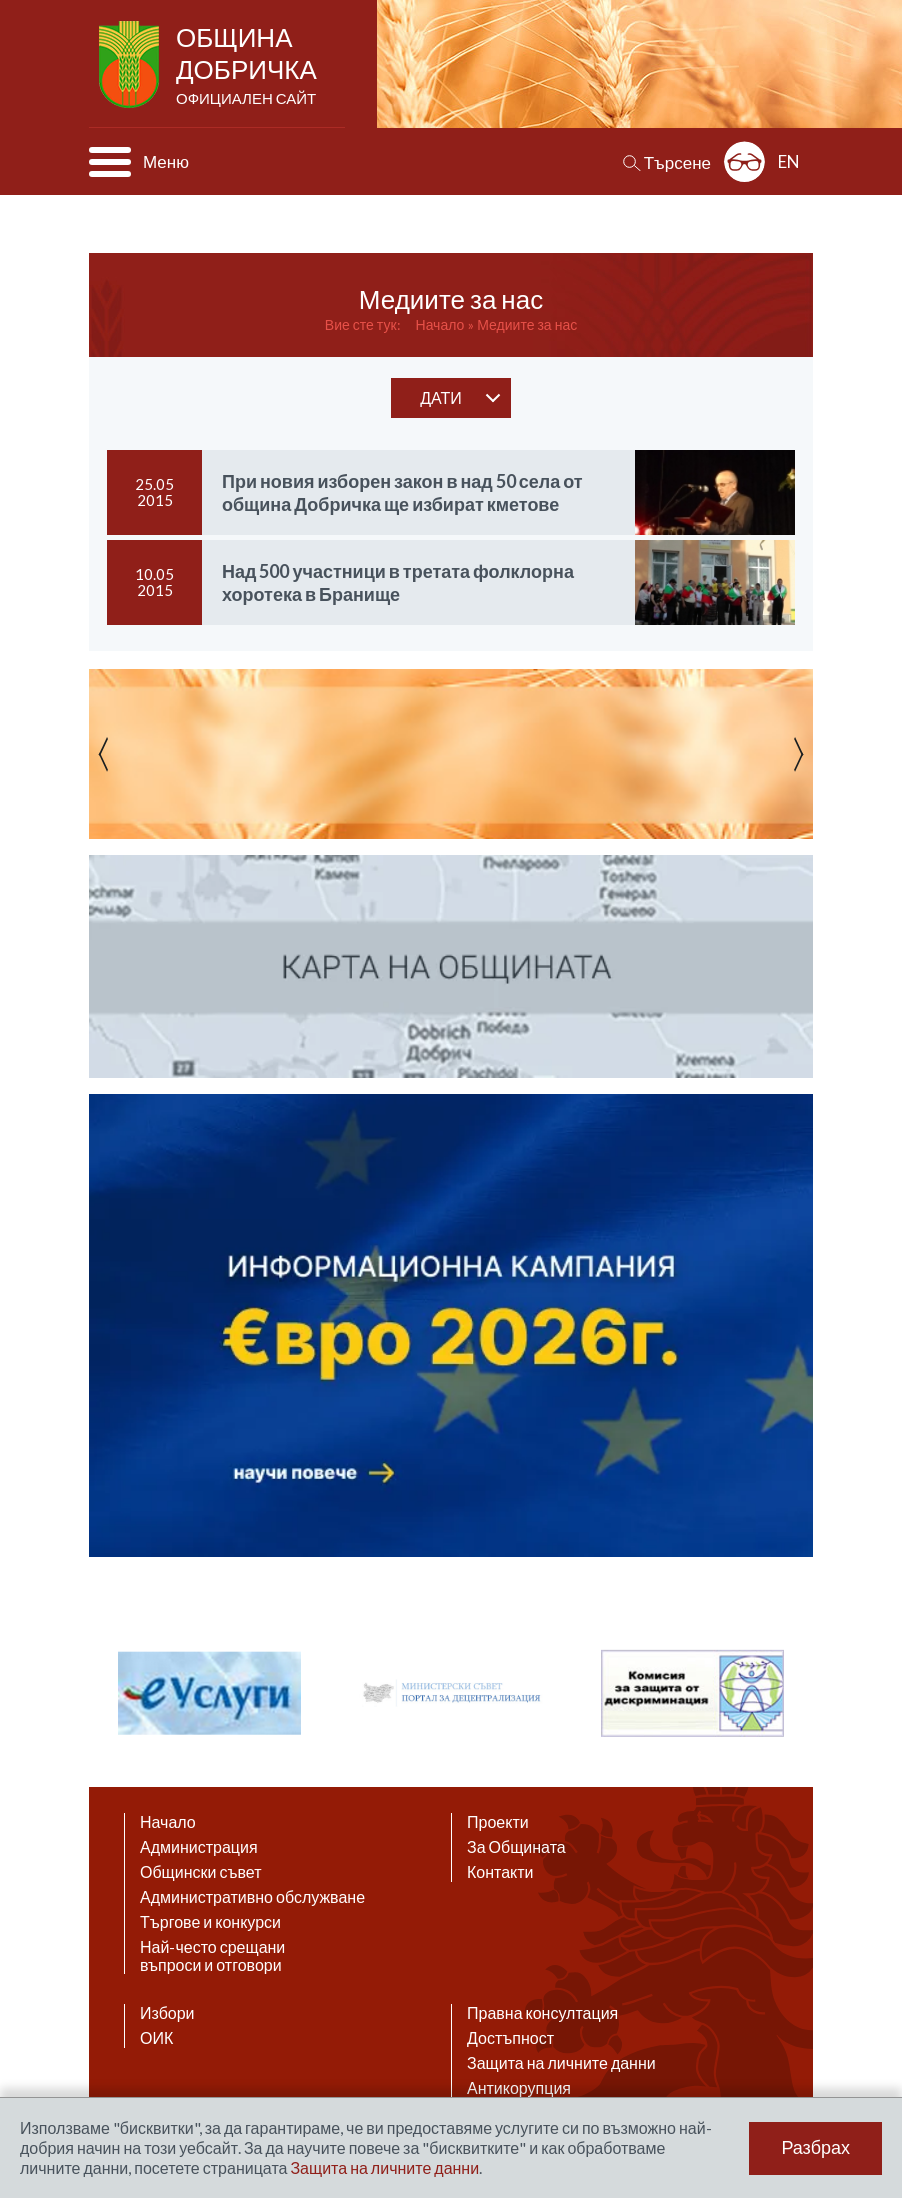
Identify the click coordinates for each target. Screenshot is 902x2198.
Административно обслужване (252, 1897)
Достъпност (510, 2038)
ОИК (156, 2038)
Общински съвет (201, 1872)
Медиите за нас (527, 324)
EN (789, 161)
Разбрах (815, 2148)
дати (441, 397)
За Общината (516, 1847)
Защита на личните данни (561, 2063)
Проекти (498, 1822)
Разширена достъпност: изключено (744, 161)
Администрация (199, 1847)
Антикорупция (519, 2088)
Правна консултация (542, 2013)
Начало (440, 324)
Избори (167, 2013)
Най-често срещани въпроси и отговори (212, 1956)
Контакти (500, 1872)
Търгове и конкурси (210, 1922)
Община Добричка (248, 66)
